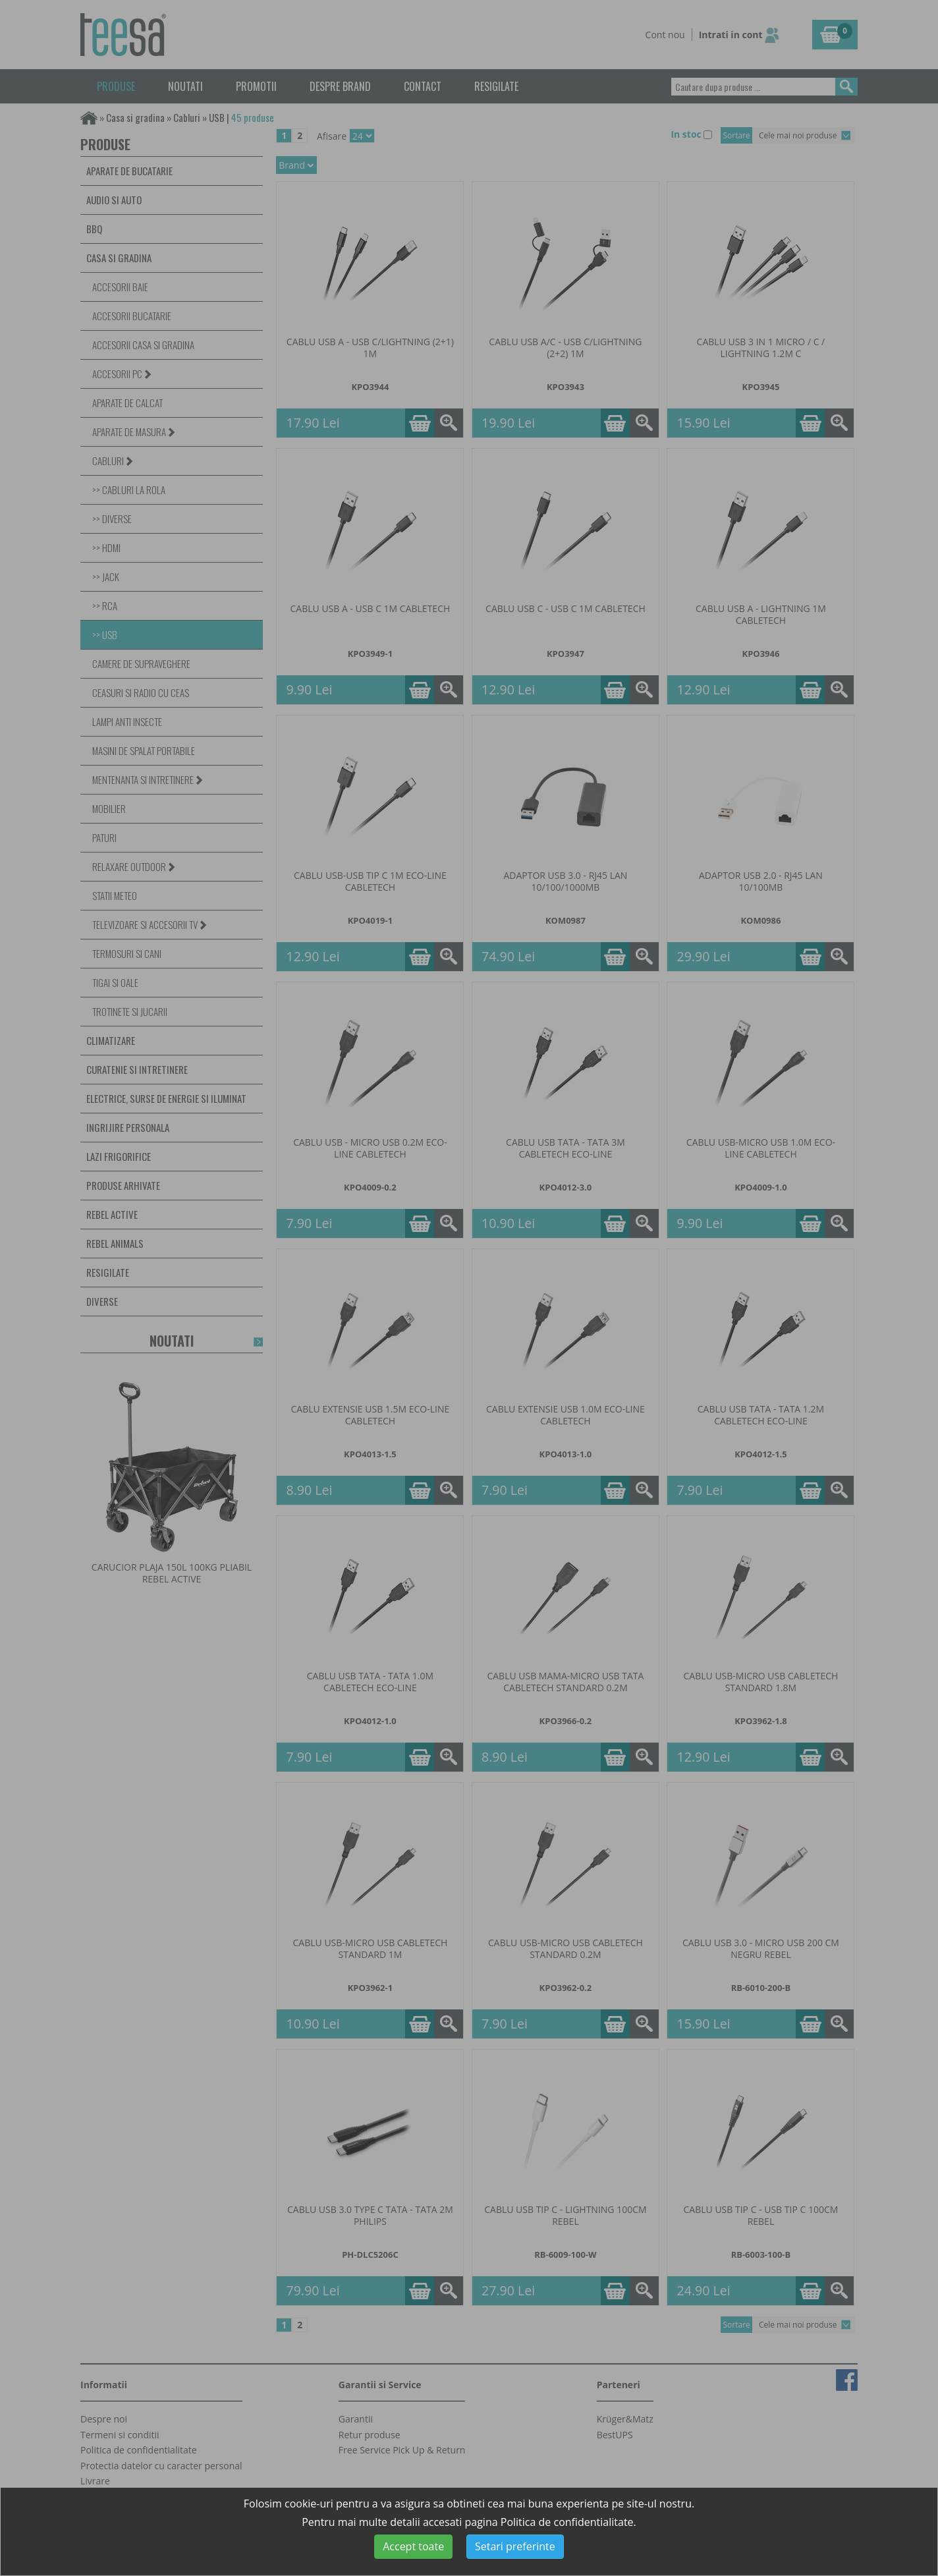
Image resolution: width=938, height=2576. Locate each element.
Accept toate (413, 2546)
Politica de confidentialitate (567, 2522)
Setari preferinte (515, 2546)
